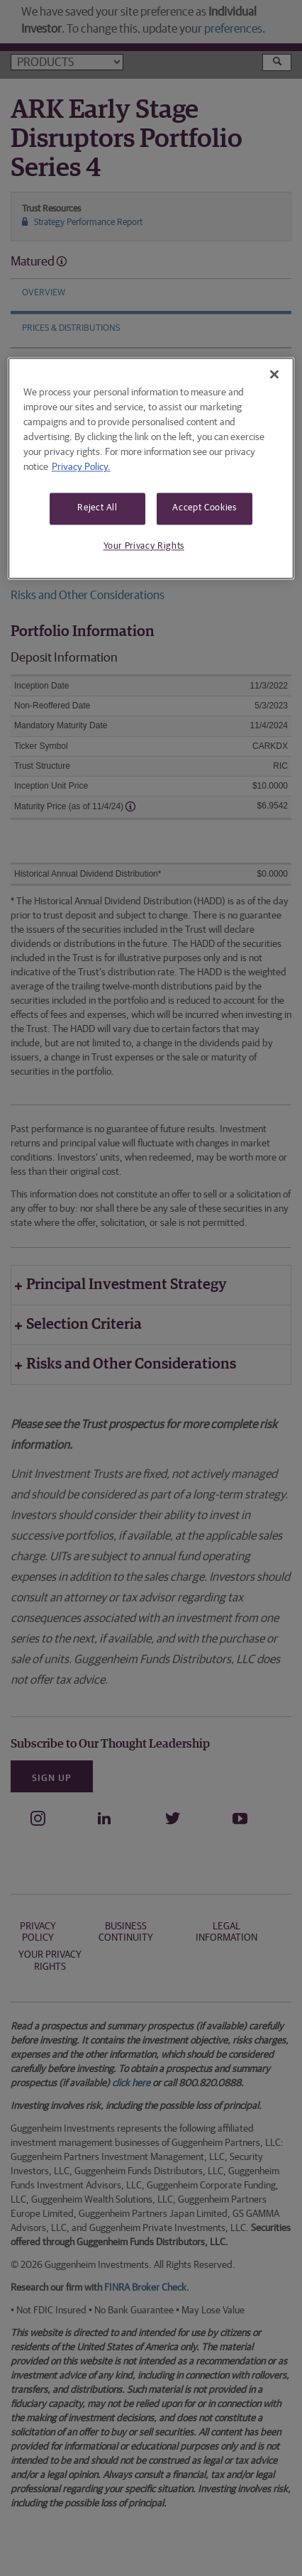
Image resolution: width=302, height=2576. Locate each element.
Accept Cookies (204, 508)
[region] (151, 468)
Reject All (97, 508)
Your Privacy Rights (144, 546)
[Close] (274, 374)
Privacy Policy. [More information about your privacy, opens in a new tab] (81, 468)
